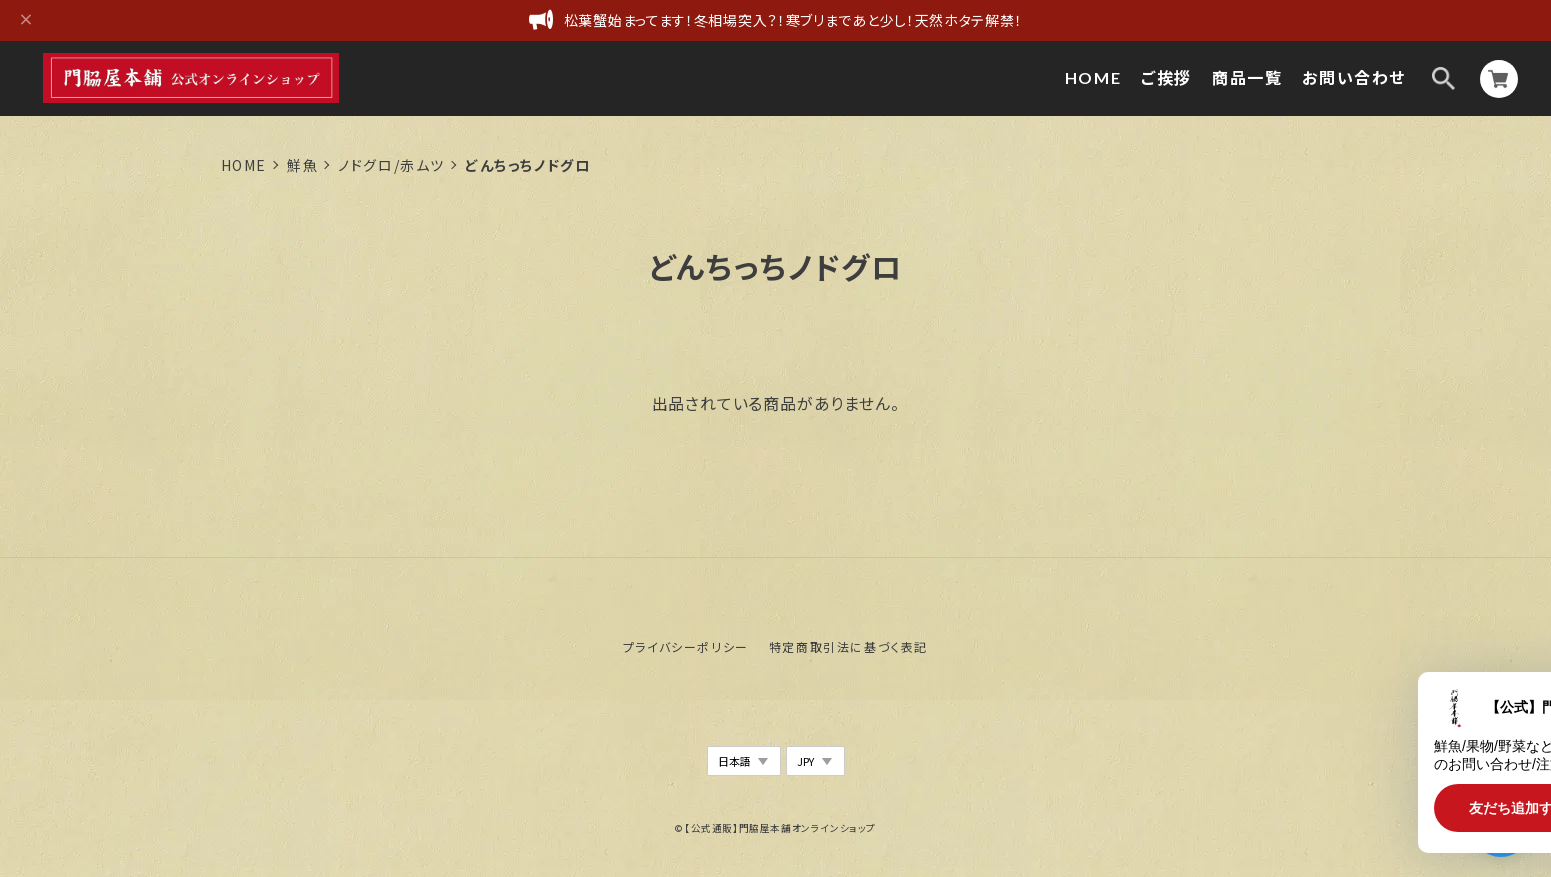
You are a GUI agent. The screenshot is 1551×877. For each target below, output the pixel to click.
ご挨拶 (1166, 77)
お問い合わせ (1354, 77)
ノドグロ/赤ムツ (391, 165)
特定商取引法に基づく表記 (848, 646)
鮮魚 (302, 165)
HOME (1093, 77)
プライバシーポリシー (686, 646)
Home (244, 165)
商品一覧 (1247, 77)
